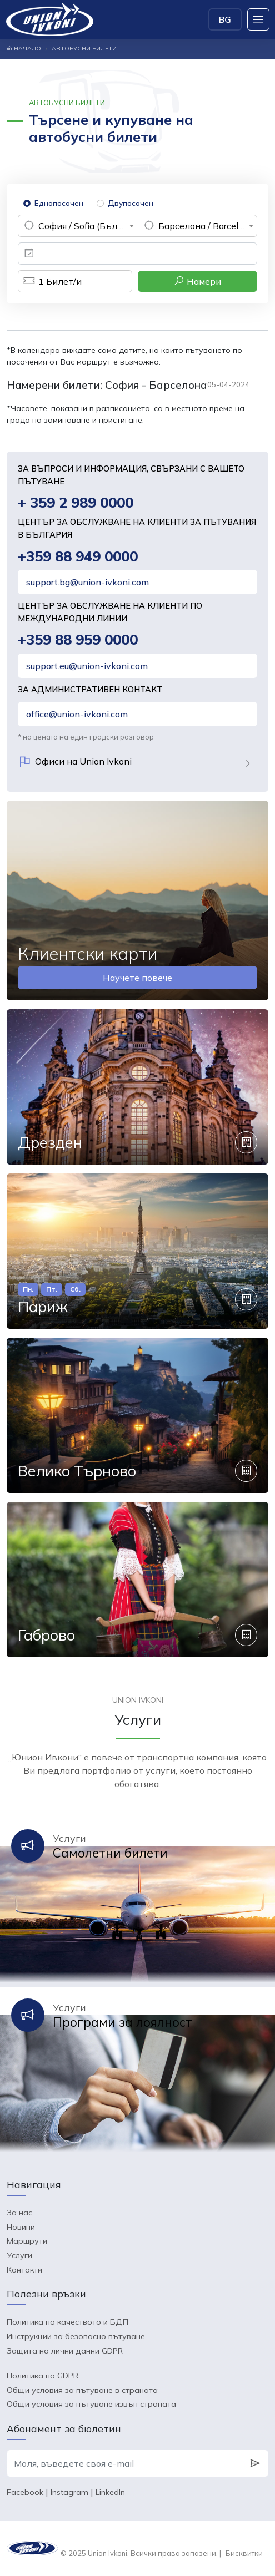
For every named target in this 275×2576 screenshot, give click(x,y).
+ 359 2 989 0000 (75, 502)
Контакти (24, 2270)
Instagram (69, 2492)
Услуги (19, 2255)
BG (225, 19)
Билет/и (50, 281)
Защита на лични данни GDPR (65, 2351)
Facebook (25, 2492)
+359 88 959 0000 (78, 639)
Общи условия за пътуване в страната (82, 2390)
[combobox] (78, 226)
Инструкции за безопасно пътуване (76, 2336)
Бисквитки (244, 2553)
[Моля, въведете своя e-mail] (124, 2463)
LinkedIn (110, 2492)
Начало (24, 48)
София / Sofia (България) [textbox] (88, 225)
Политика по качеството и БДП (67, 2322)
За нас (19, 2213)
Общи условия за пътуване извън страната (91, 2404)
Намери (197, 281)
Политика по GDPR (42, 2376)
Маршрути (27, 2241)
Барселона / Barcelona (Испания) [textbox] (207, 225)
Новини (21, 2227)
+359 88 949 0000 (78, 556)
